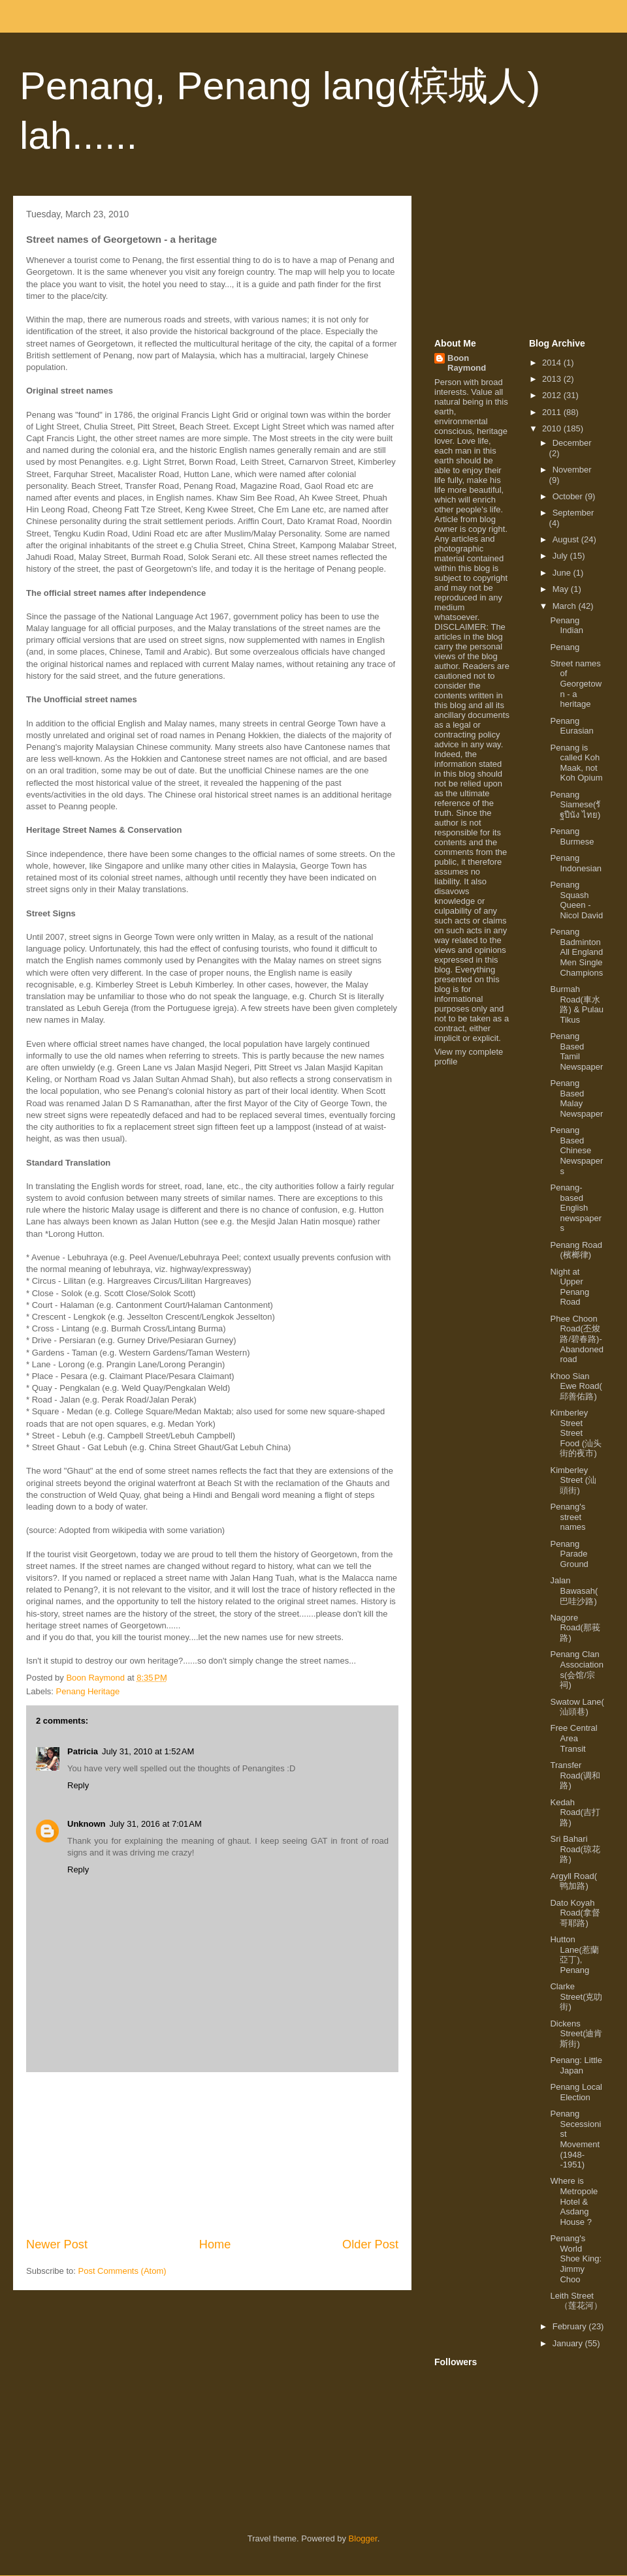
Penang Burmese (572, 836)
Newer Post (57, 2244)
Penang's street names (567, 1517)
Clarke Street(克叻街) (576, 1996)
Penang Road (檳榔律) (576, 1250)
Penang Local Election (576, 2092)
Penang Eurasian (571, 726)
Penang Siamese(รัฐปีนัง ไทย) (575, 805)
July (561, 556)
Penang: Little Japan (576, 2065)
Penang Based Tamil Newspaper (576, 1051)
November (572, 469)
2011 (553, 412)
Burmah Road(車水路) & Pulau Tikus (576, 1004)
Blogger (363, 2538)
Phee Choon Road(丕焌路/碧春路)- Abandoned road (576, 1339)
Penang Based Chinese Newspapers (576, 1150)
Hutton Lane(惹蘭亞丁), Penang (574, 1954)
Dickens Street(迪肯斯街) (576, 2034)
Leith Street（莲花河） (576, 2301)
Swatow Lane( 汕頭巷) (576, 1707)
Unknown (86, 1824)
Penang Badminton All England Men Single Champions (576, 952)
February (571, 2326)
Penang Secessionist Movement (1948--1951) (575, 2139)
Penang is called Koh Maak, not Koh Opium (576, 763)
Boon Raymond (466, 363)
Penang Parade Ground (569, 1554)
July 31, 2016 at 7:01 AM (156, 1824)
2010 (553, 428)
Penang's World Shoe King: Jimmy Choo (576, 2258)
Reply (78, 1785)
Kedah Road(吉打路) (575, 1812)
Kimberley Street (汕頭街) (573, 1480)
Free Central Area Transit (573, 1738)
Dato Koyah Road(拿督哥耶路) (575, 1913)
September (573, 513)
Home (215, 2244)
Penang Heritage (88, 1691)
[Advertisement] (212, 2154)
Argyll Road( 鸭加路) (573, 1881)
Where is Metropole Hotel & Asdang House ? (574, 2201)
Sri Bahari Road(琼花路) (575, 1849)
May (562, 589)
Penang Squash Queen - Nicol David (576, 900)
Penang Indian (566, 625)
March (566, 606)
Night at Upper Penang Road (569, 1287)
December (572, 443)
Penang (564, 647)
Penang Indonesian (576, 863)
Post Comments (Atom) (122, 2271)
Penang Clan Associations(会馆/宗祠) (576, 1669)
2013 (553, 379)
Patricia (82, 1751)
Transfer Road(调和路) (575, 1775)
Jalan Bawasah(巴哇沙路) (574, 1590)
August (567, 539)
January (569, 2343)
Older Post (370, 2244)
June (563, 573)
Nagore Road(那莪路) (575, 1628)
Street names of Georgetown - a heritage (576, 684)
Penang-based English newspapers (576, 1208)
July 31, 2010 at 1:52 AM (148, 1751)
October (569, 496)
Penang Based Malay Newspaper (576, 1098)
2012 (553, 395)
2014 (553, 362)
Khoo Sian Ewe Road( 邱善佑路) (576, 1386)
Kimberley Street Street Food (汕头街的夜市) (576, 1433)
